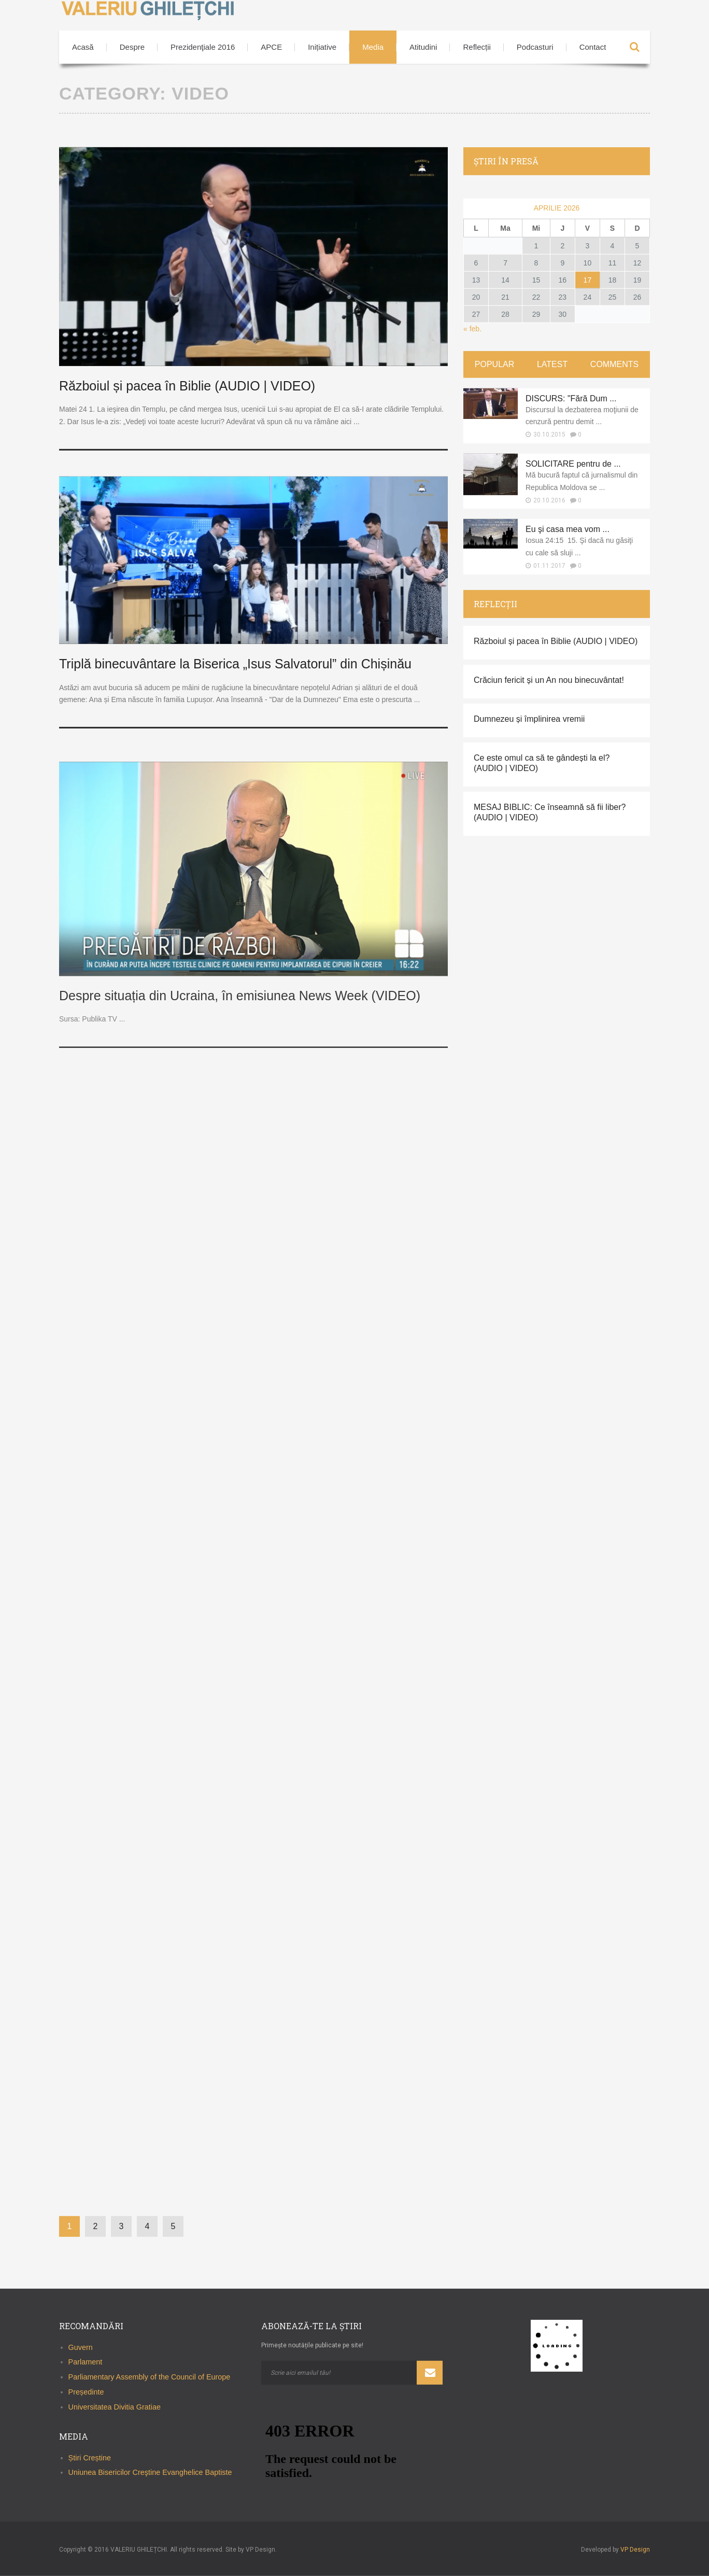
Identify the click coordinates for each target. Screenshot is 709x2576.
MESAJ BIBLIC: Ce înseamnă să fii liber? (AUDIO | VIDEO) (550, 812)
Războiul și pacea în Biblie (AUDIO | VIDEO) (187, 386)
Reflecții (476, 47)
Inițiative (322, 47)
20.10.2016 (549, 499)
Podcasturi (535, 47)
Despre (132, 47)
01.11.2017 (549, 565)
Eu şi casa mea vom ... (567, 529)
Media (373, 47)
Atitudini (423, 47)
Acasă (83, 47)
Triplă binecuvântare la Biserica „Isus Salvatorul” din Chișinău (235, 663)
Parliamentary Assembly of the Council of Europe (149, 2377)
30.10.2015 (549, 434)
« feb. (472, 329)
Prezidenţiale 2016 (203, 47)
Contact (592, 47)
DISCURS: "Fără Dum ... (571, 398)
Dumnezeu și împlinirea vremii (529, 719)
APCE (271, 47)
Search (634, 47)
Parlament (85, 2362)
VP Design (635, 2549)
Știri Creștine (89, 2457)
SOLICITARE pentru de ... (573, 463)
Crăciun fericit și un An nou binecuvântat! (549, 680)
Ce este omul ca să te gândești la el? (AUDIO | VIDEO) (541, 763)
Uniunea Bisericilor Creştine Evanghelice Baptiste (150, 2472)
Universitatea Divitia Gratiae (114, 2407)
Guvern (80, 2347)
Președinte (86, 2392)
